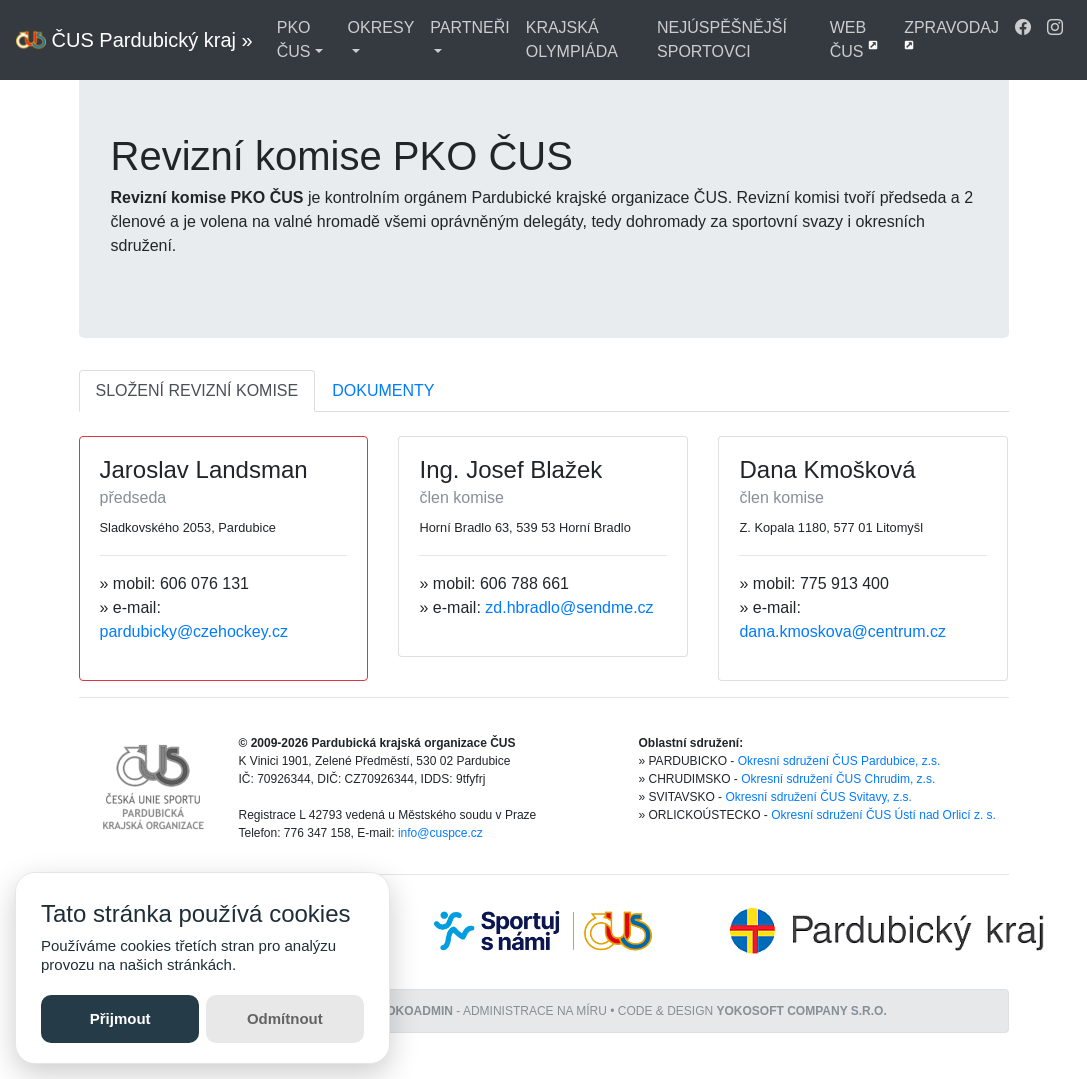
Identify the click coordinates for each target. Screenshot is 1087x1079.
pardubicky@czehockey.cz (194, 631)
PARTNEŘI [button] (469, 27)
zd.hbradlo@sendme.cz (569, 607)
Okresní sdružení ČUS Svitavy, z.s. (818, 797)
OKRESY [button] (381, 27)
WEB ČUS (854, 39)
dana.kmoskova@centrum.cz (842, 631)
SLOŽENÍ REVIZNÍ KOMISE (197, 390)
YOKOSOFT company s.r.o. (802, 1011)
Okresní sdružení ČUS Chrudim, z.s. (838, 779)
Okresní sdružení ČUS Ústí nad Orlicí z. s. (883, 815)
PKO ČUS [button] (294, 39)
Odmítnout (285, 1018)
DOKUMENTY (383, 390)
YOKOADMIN (415, 1011)
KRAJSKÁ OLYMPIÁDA (572, 39)
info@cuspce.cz (440, 833)
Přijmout (120, 1018)
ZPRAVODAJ (951, 34)
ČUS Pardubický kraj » (134, 40)
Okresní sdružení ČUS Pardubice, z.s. (839, 761)
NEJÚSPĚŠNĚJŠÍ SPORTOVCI (722, 39)
